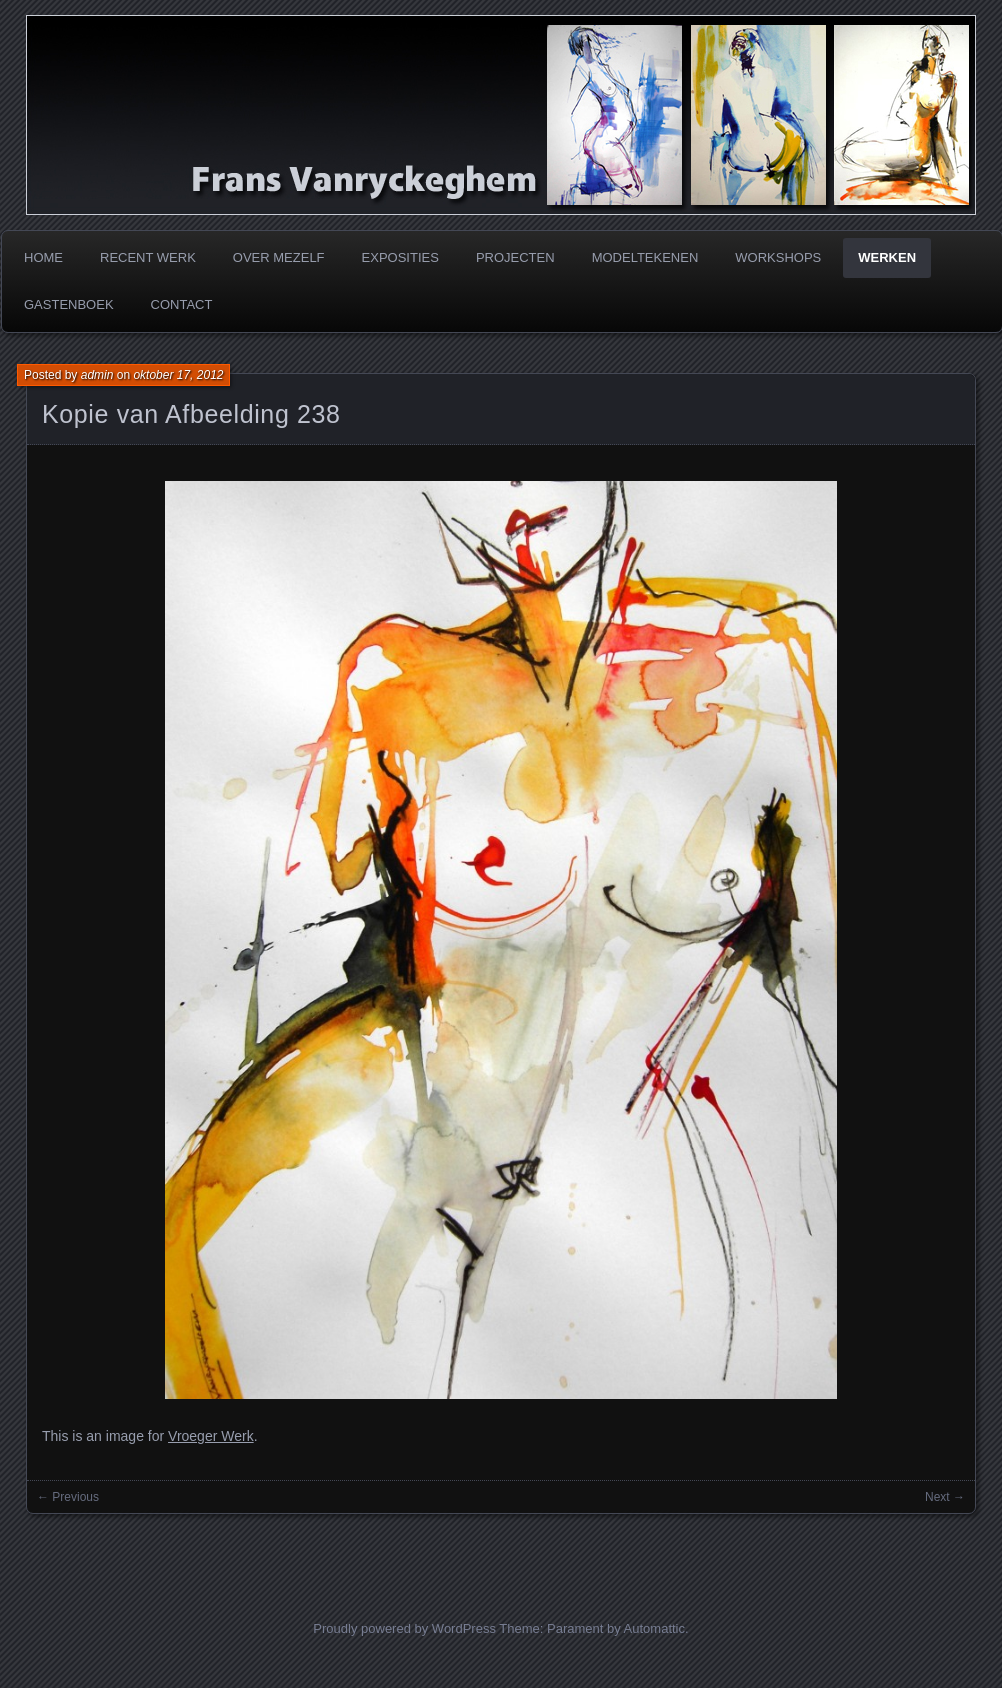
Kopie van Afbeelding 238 (191, 414)
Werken (887, 257)
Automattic (654, 1628)
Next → (945, 1497)
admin (97, 375)
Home (43, 257)
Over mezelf (279, 257)
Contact (182, 304)
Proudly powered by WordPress (404, 1628)
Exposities (400, 257)
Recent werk (148, 257)
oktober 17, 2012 (178, 375)
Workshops (778, 257)
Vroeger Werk (211, 1436)
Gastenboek (69, 304)
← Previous (68, 1497)
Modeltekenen (645, 257)
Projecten (515, 257)
